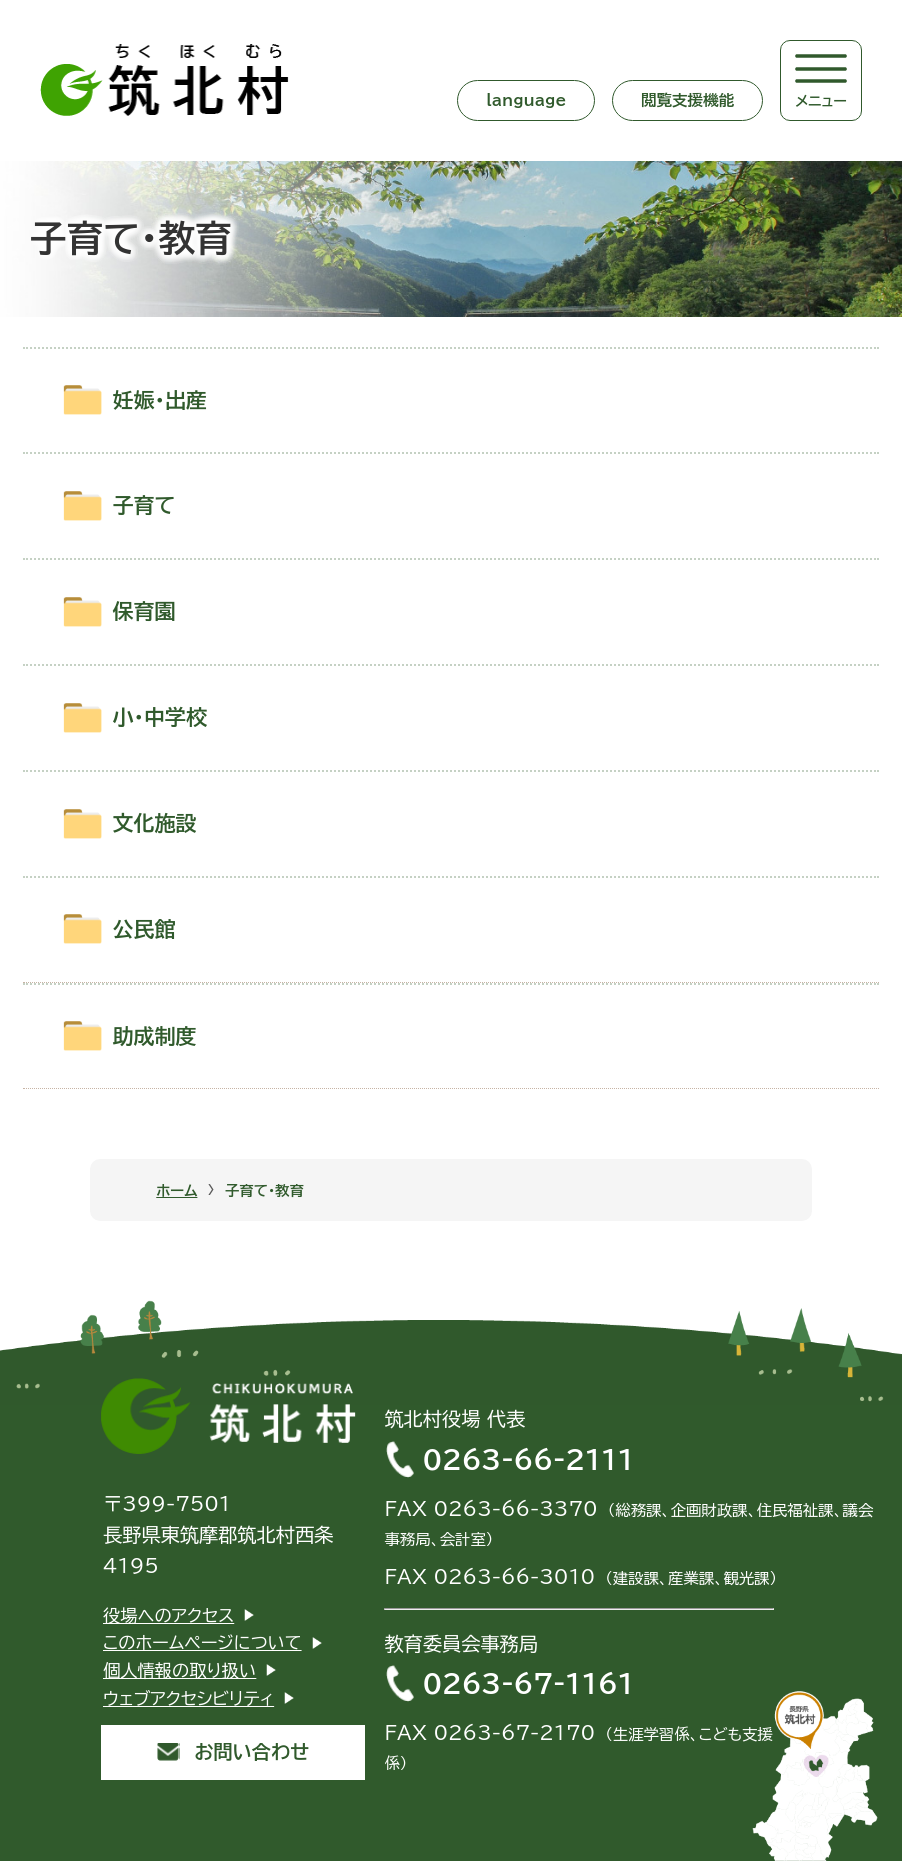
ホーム (176, 1190)
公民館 (144, 929)
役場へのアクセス (168, 1615)
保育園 (144, 611)
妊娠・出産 (160, 400)
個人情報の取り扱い (179, 1670)
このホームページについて (202, 1642)
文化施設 (155, 823)
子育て (144, 505)
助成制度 (155, 1036)
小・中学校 (160, 717)
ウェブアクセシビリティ (188, 1698)
